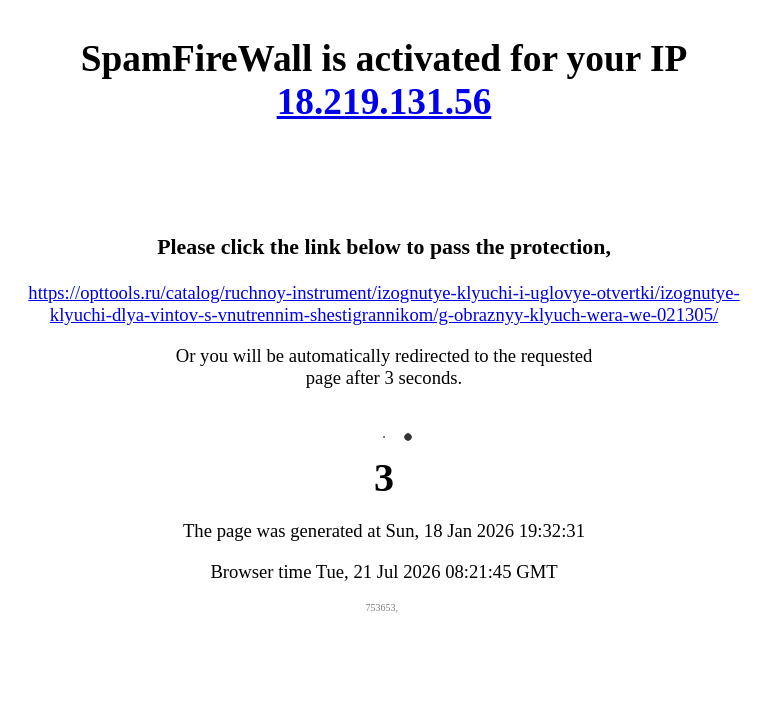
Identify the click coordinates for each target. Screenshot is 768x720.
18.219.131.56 (384, 101)
